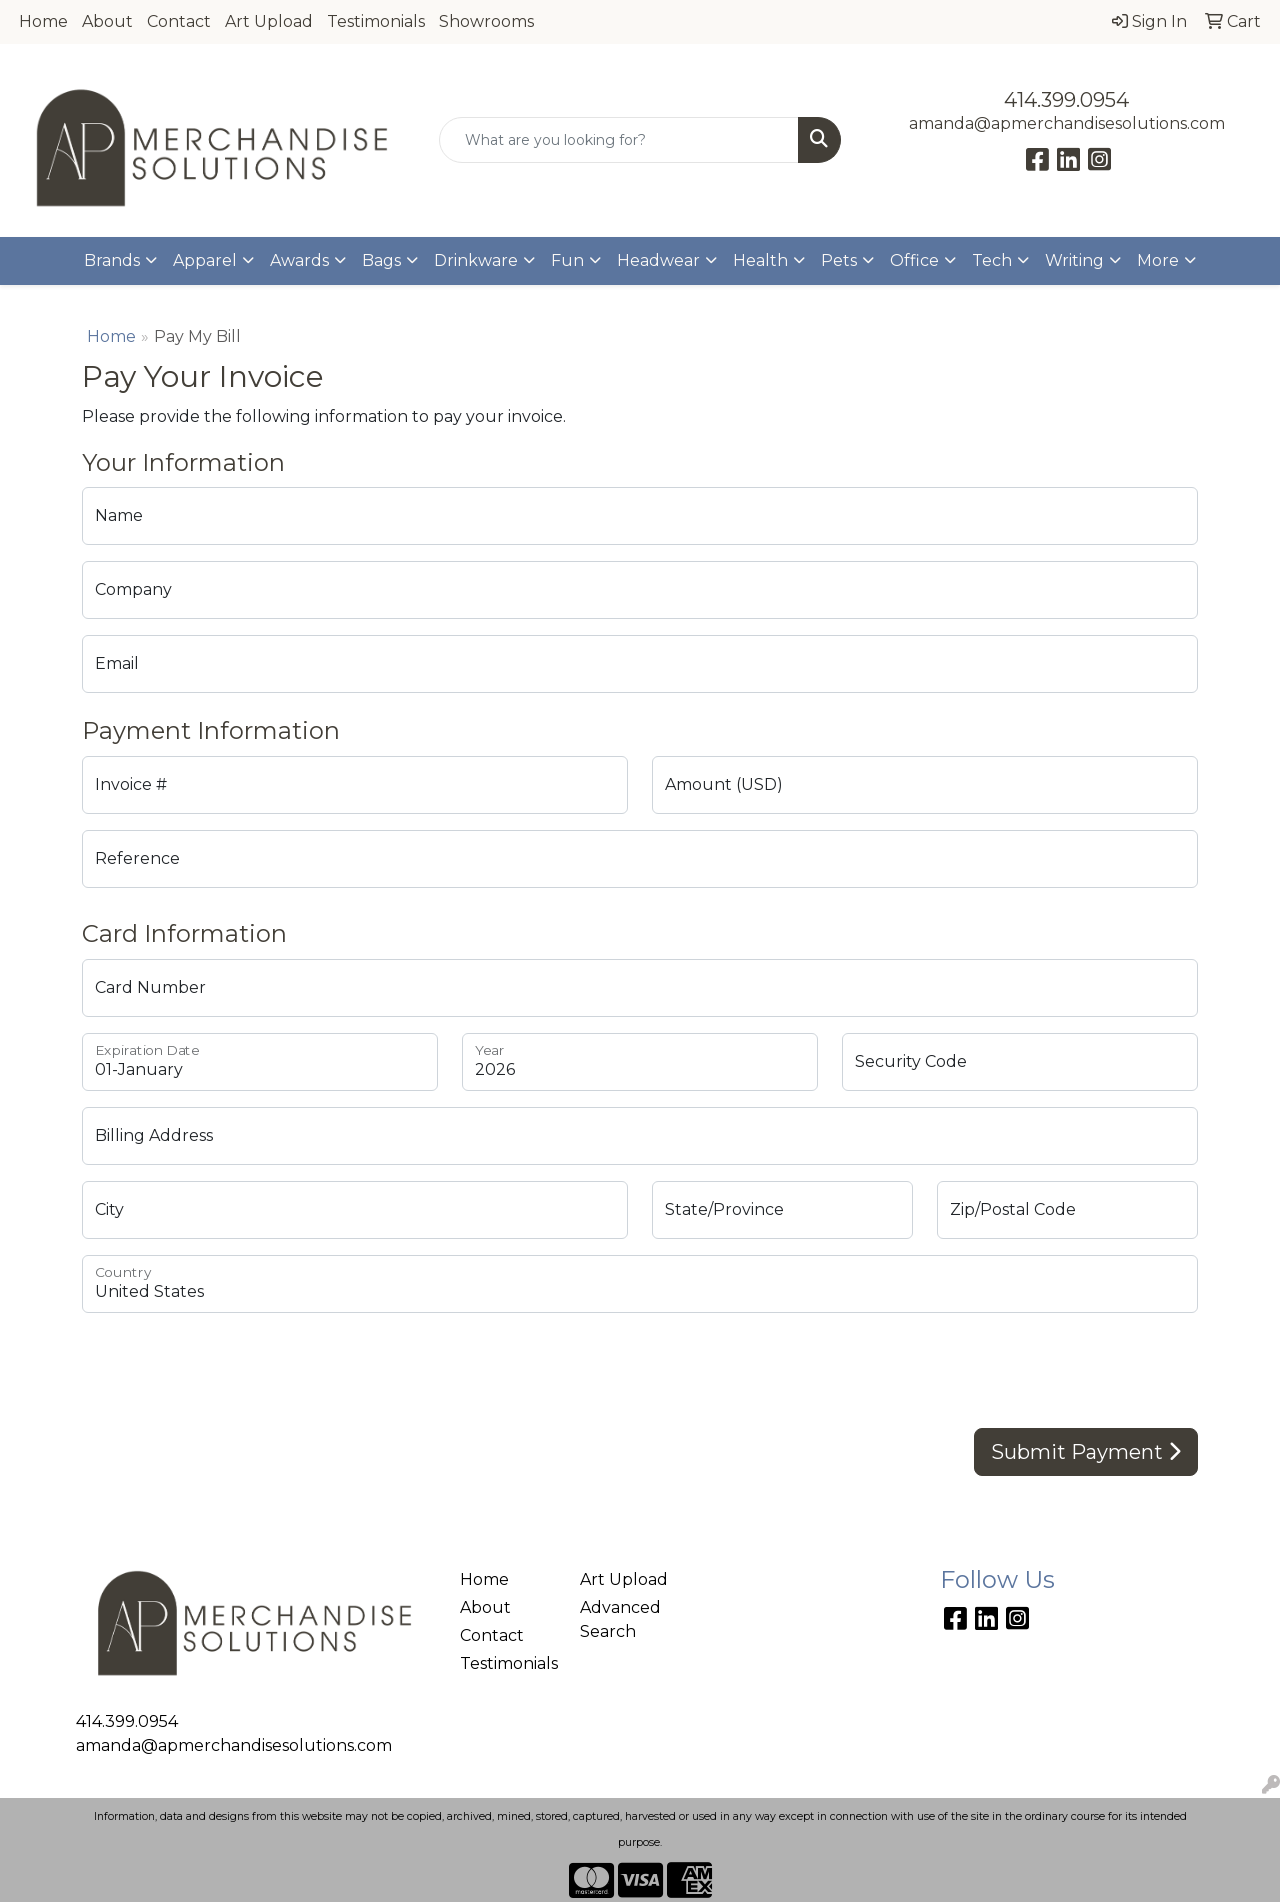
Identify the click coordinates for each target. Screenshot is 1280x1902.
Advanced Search (620, 1619)
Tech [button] (992, 260)
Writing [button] (1074, 260)
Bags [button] (381, 260)
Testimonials (376, 21)
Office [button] (914, 260)
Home (43, 21)
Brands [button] (112, 260)
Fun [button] (567, 260)
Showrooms (486, 21)
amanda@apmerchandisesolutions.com (1067, 123)
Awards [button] (299, 260)
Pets (839, 260)
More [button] (1158, 260)
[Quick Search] (619, 140)
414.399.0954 (1066, 100)
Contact (179, 21)
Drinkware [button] (476, 260)
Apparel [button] (205, 260)
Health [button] (760, 260)
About (107, 21)
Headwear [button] (658, 260)
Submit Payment (1086, 1452)
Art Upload (269, 21)
